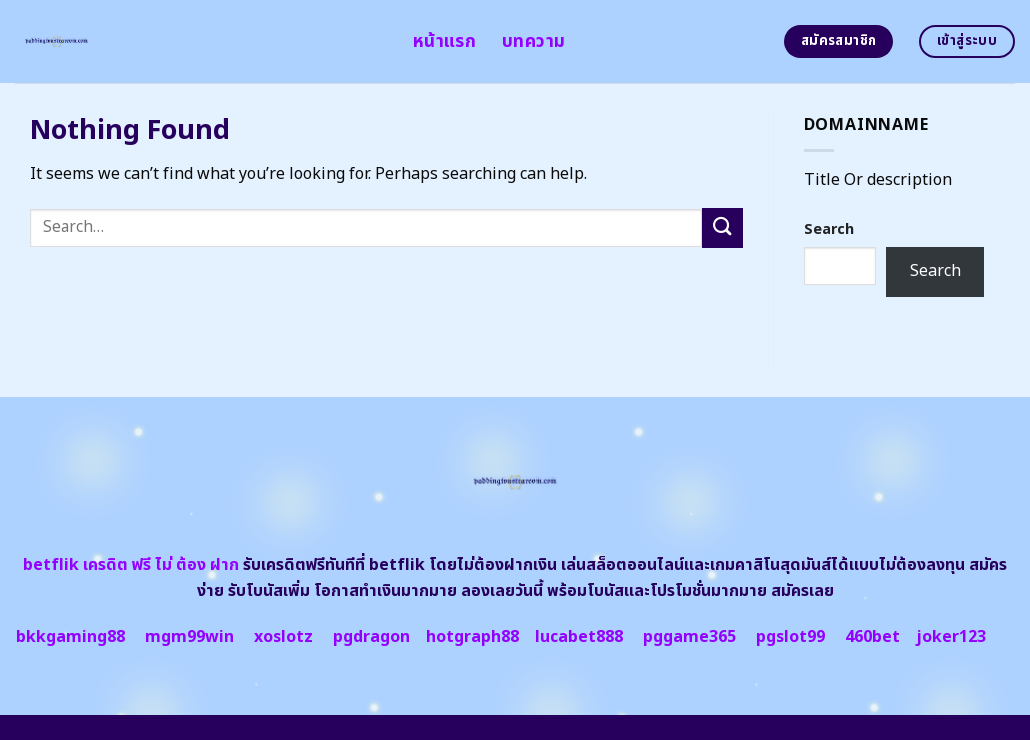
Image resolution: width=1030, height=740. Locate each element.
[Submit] (722, 227)
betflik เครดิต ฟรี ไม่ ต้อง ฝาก (131, 565)
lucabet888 (579, 637)
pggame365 (689, 637)
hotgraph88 (472, 637)
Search (829, 229)
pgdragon (371, 637)
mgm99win (189, 637)
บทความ (533, 41)
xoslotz (283, 637)
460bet (872, 637)
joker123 (951, 637)
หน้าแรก (444, 41)
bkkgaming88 (70, 637)
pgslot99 (790, 637)
